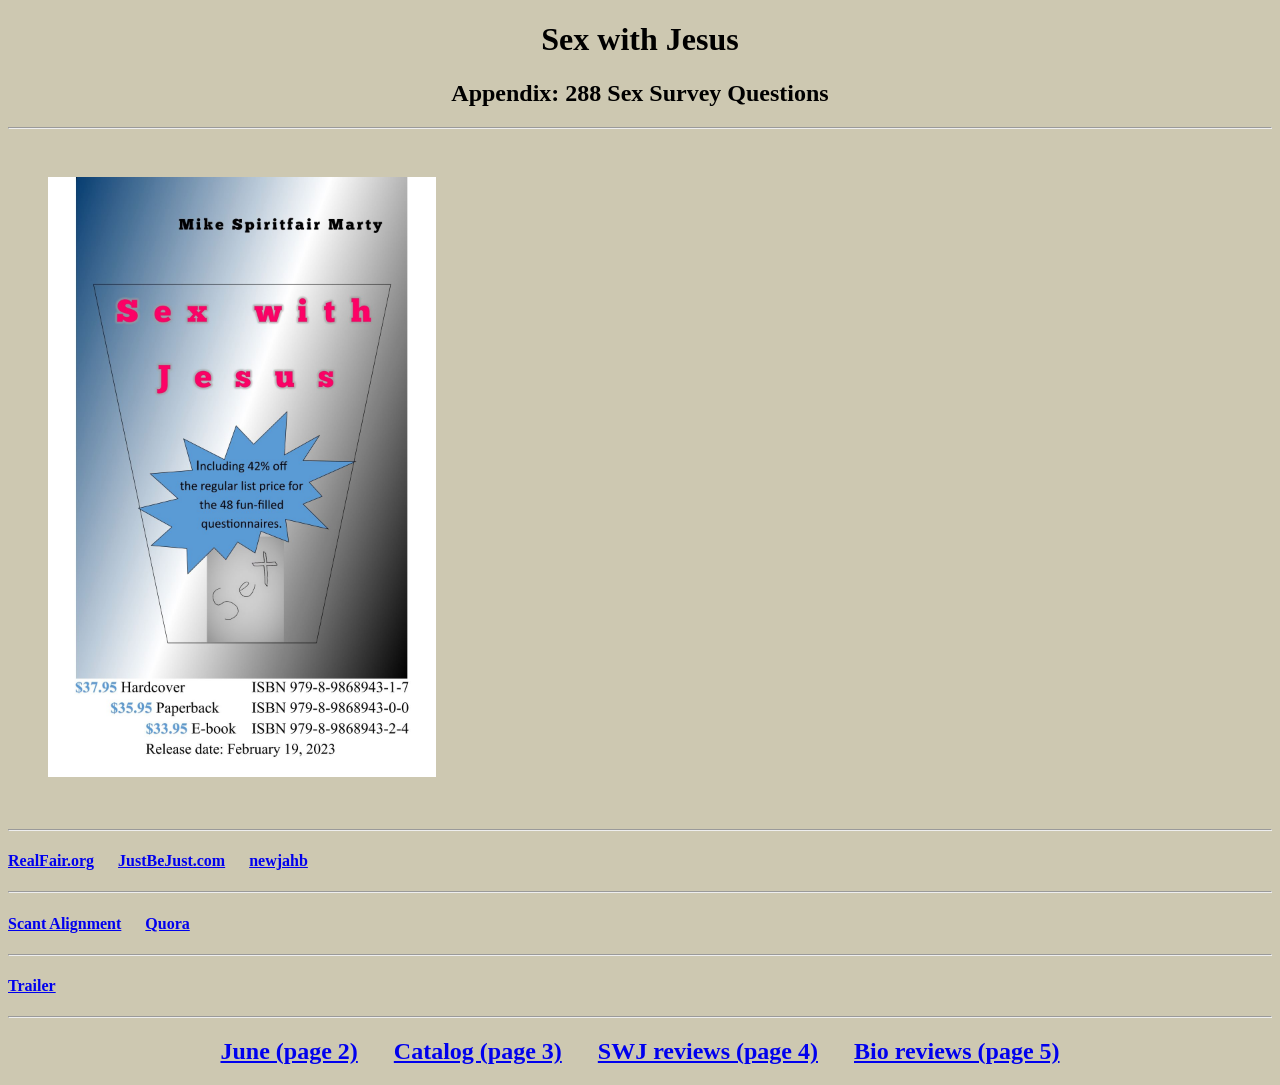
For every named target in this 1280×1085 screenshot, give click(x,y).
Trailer (32, 985)
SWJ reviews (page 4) (708, 1051)
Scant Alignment (64, 923)
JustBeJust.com (171, 860)
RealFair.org (51, 860)
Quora (167, 923)
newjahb (278, 860)
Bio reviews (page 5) (957, 1051)
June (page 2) (288, 1051)
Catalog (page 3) (478, 1051)
